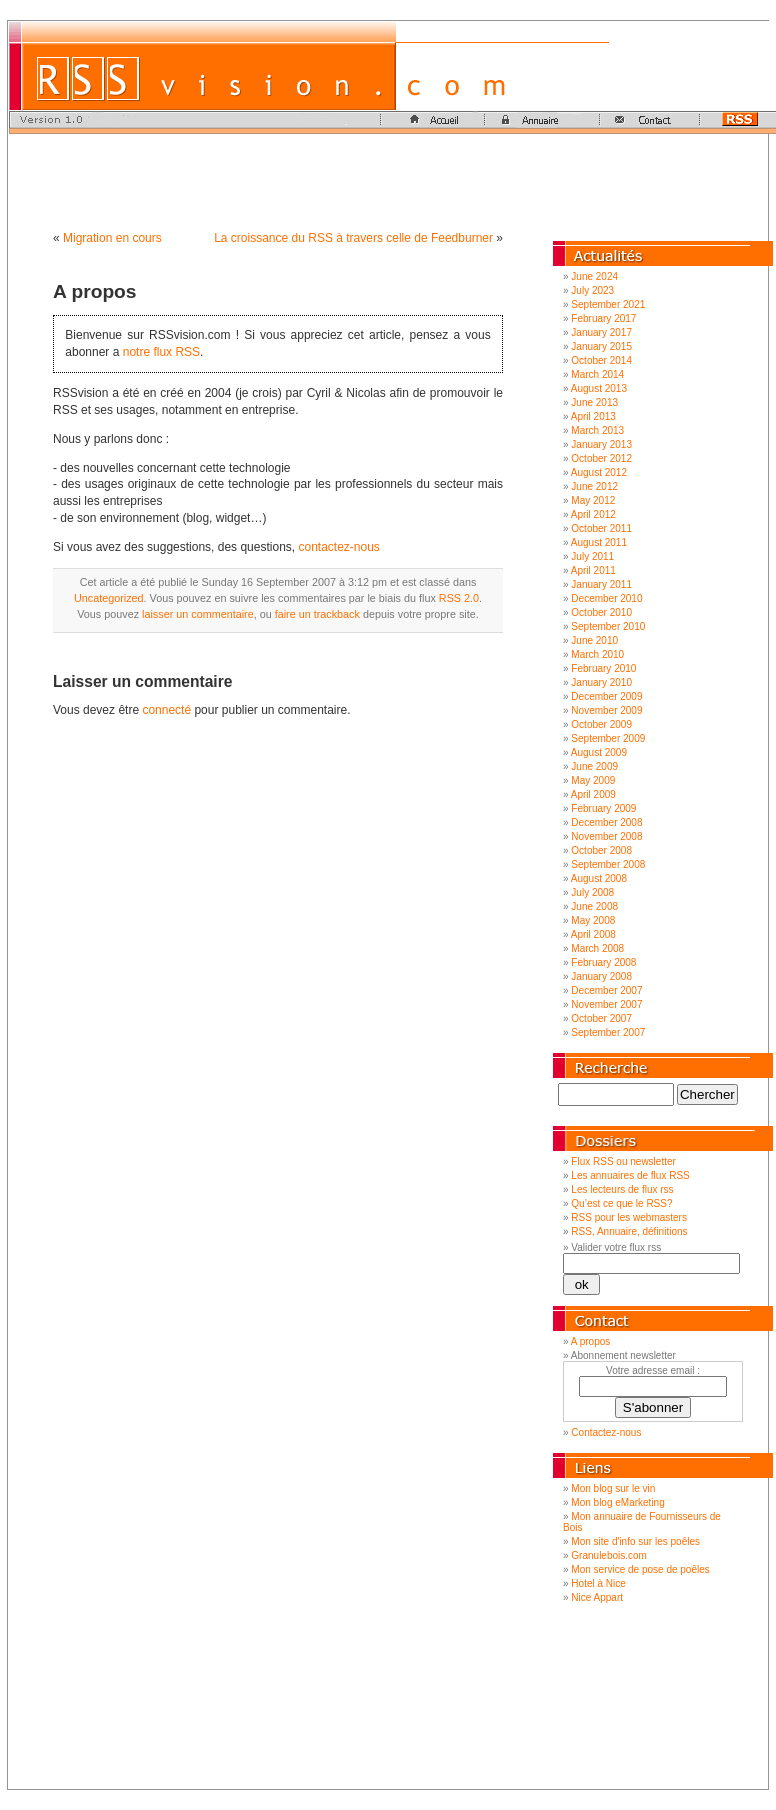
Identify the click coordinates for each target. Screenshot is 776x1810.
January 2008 (601, 976)
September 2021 (608, 304)
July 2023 (592, 290)
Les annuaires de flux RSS (630, 1175)
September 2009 (608, 738)
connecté (166, 710)
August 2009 (599, 752)
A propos (95, 291)
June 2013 (594, 402)
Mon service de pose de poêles (640, 1569)
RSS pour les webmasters (629, 1217)
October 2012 (601, 458)
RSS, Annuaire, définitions (629, 1231)
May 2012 (593, 500)
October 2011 (601, 528)
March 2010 (597, 654)
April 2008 (593, 934)
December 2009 (606, 696)
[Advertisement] (388, 179)
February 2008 (603, 962)
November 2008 (606, 836)
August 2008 (599, 878)
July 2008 (592, 892)
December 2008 (606, 822)
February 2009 (603, 808)
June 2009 (594, 766)
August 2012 (599, 472)
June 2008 (594, 906)
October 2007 (601, 1018)
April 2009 (593, 794)
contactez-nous (338, 547)
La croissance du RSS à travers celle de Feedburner (353, 238)
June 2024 (594, 276)
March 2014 (597, 374)
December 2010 (606, 598)
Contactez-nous (606, 1432)
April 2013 (593, 416)
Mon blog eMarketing (617, 1502)
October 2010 (601, 612)
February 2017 (603, 318)
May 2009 (593, 780)
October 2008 (601, 850)
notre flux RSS (161, 352)
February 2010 (603, 668)
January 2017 (601, 332)
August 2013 (599, 388)
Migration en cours (112, 238)
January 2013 (601, 444)
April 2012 (593, 514)
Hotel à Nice (598, 1583)
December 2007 (606, 990)
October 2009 (601, 724)
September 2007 (608, 1032)
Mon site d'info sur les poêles (635, 1541)
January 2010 (601, 682)
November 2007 (606, 1004)
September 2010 (608, 626)
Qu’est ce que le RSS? (621, 1203)
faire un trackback (317, 614)
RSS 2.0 (459, 598)
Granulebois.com (609, 1555)
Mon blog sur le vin (613, 1488)
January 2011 (601, 584)
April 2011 (593, 570)
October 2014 (601, 360)
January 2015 (601, 346)
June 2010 (594, 640)
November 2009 (606, 710)
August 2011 (599, 542)
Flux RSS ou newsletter (623, 1161)
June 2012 (594, 486)
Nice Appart (597, 1597)
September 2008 (608, 864)
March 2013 (597, 430)
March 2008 (597, 948)
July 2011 (592, 556)
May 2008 (593, 920)
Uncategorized (109, 598)
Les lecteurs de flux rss (622, 1189)
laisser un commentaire (198, 614)
